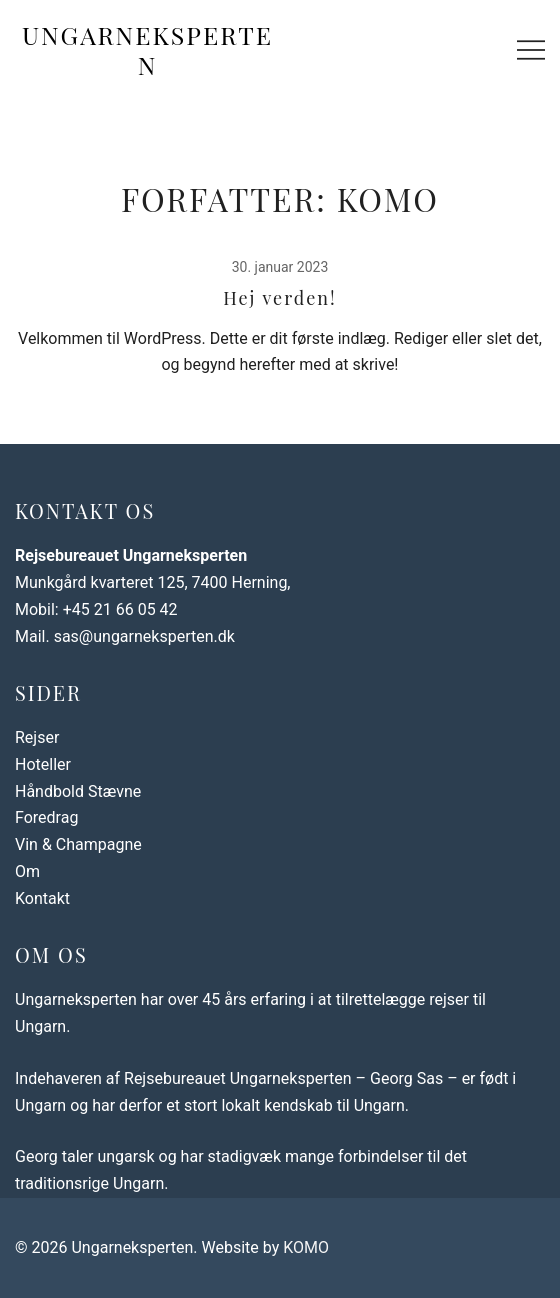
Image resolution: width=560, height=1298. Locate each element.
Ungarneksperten (147, 49)
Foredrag (46, 817)
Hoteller (43, 764)
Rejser (37, 737)
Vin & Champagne (78, 844)
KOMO (306, 1247)
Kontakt (42, 898)
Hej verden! (280, 298)
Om (27, 871)
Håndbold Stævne (78, 791)
